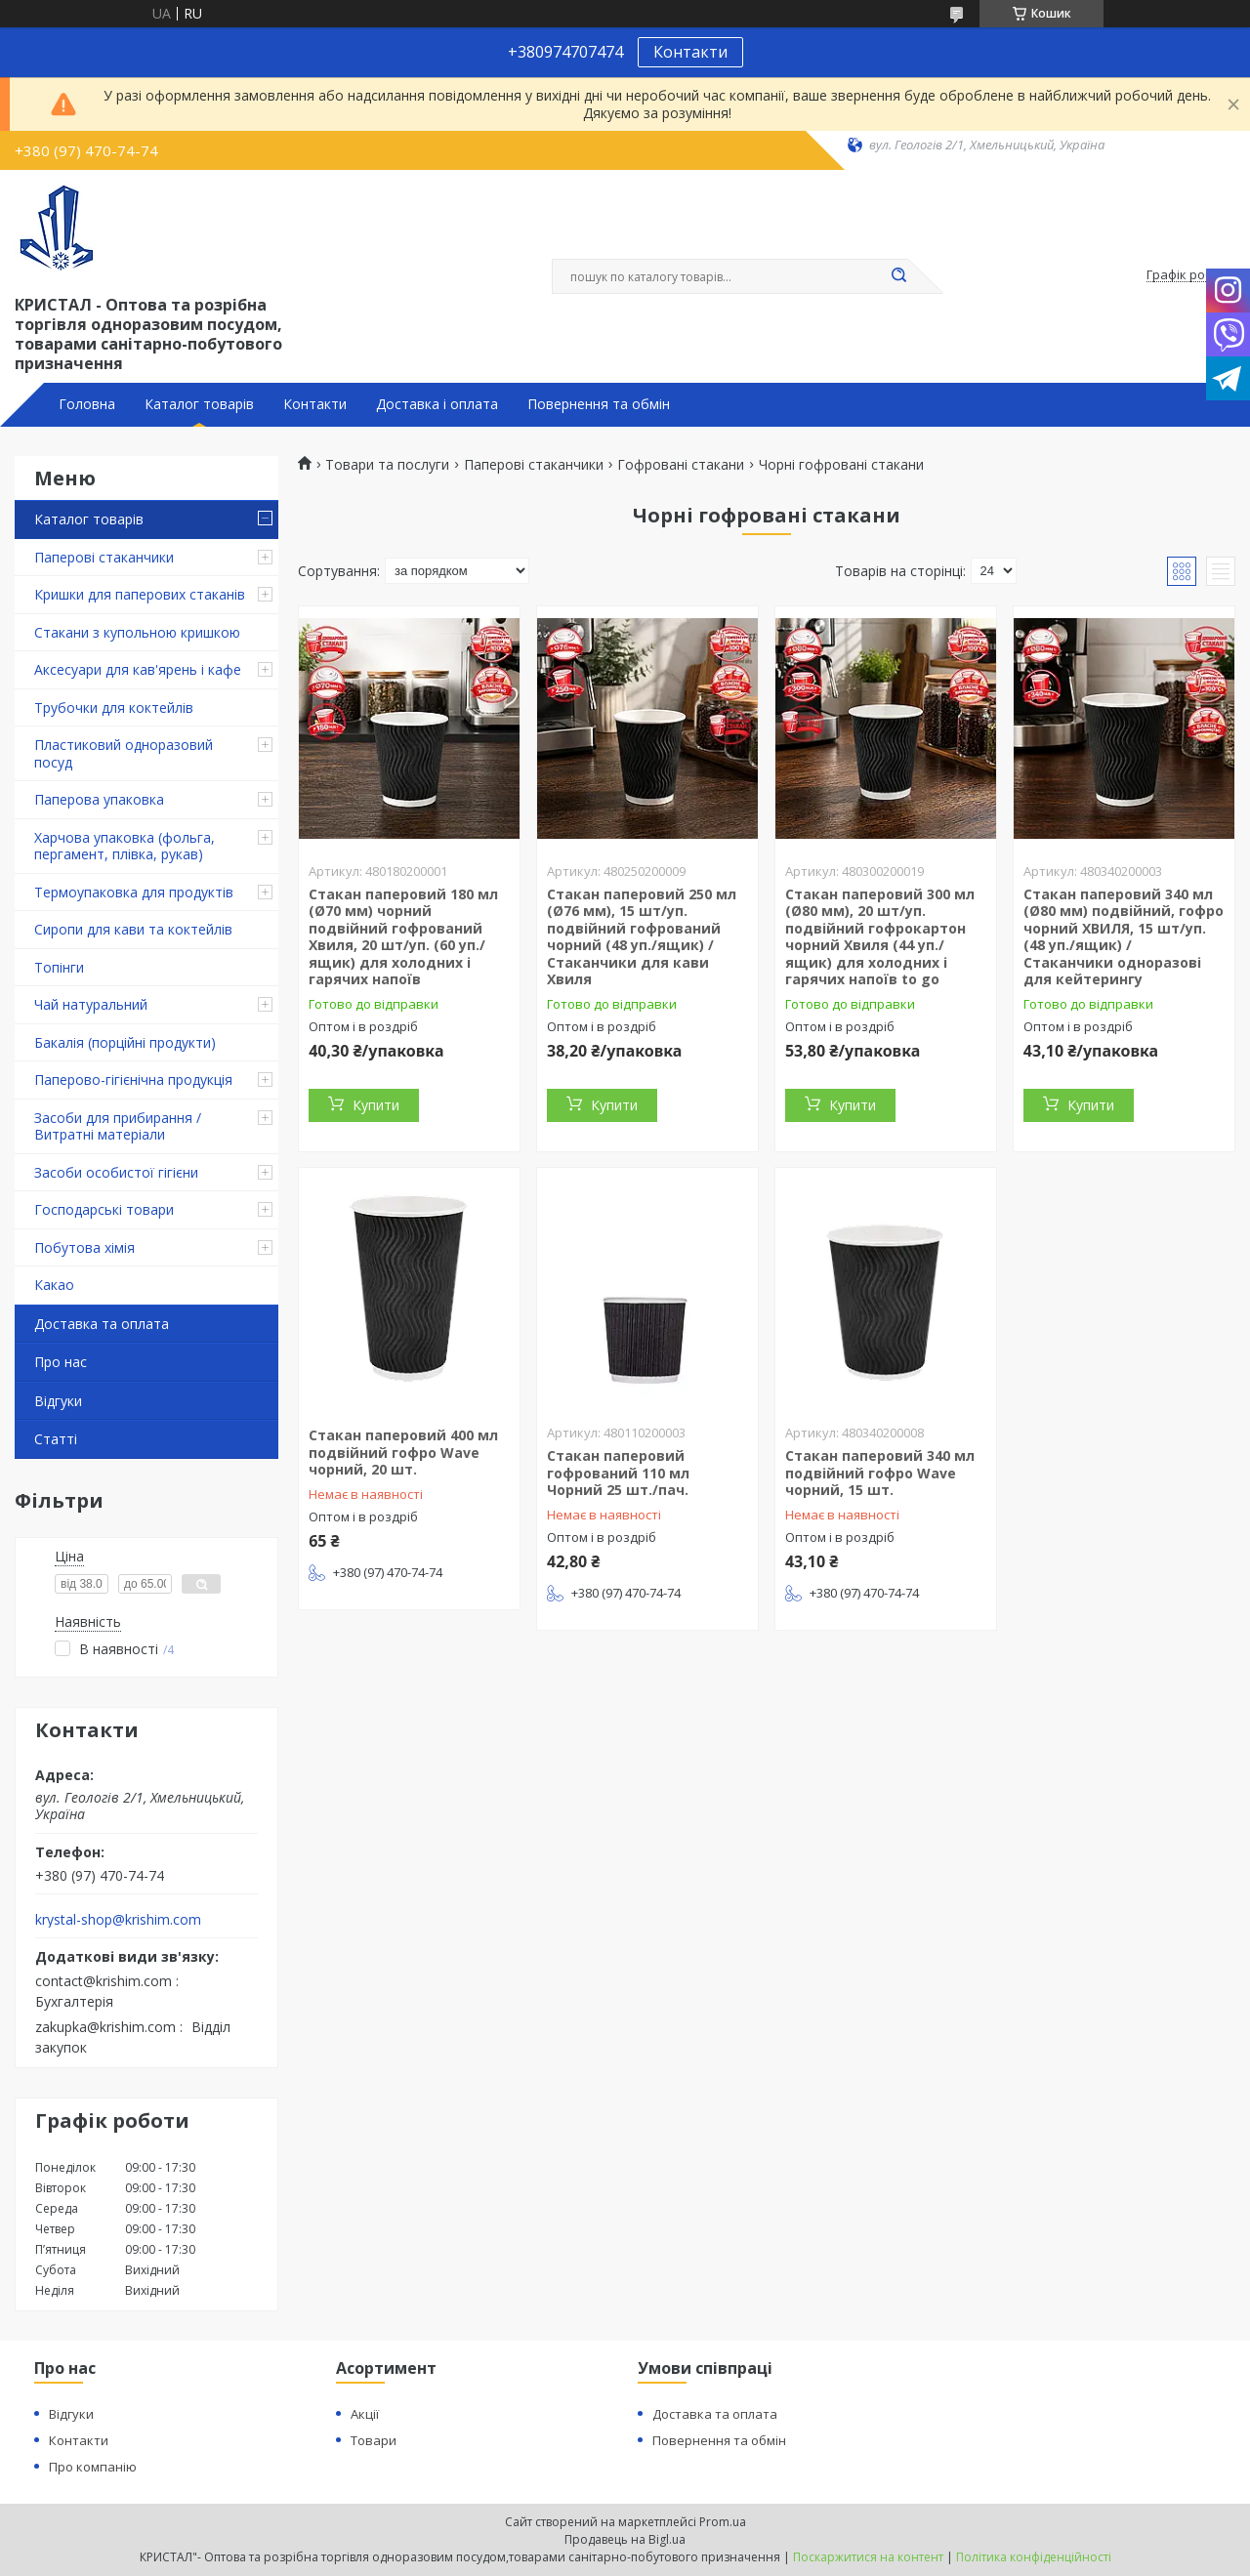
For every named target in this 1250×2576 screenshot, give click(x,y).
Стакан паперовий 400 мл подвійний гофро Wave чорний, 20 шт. (403, 1452)
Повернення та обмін (598, 404)
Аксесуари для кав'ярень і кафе (137, 669)
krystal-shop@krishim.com (118, 1920)
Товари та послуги (387, 465)
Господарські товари (104, 1209)
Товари (373, 2440)
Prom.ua (722, 2522)
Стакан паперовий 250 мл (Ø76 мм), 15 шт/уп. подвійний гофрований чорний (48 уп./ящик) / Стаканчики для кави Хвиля (641, 937)
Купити (376, 1105)
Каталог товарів (199, 404)
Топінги (59, 967)
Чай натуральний (90, 1004)
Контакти (690, 51)
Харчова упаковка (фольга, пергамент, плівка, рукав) (124, 846)
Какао (54, 1284)
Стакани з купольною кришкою (137, 632)
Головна (87, 404)
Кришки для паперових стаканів (139, 594)
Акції (365, 2414)
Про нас (60, 1361)
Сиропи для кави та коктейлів (133, 929)
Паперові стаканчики (104, 557)
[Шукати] (898, 276)
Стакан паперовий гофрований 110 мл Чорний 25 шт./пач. (618, 1472)
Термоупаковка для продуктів (133, 892)
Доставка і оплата (437, 404)
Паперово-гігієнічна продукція (133, 1079)
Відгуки (58, 1401)
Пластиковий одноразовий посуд (123, 753)
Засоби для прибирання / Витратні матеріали (117, 1126)
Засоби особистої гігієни (116, 1172)
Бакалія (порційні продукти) (125, 1042)
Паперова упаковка (99, 799)
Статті (55, 1439)
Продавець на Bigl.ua (625, 2539)
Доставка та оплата (101, 1323)
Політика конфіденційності (1033, 2557)
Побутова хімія (84, 1247)
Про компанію (93, 2466)
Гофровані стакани (680, 465)
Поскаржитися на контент (868, 2557)
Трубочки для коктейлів (113, 707)
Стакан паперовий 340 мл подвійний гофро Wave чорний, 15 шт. (880, 1472)
